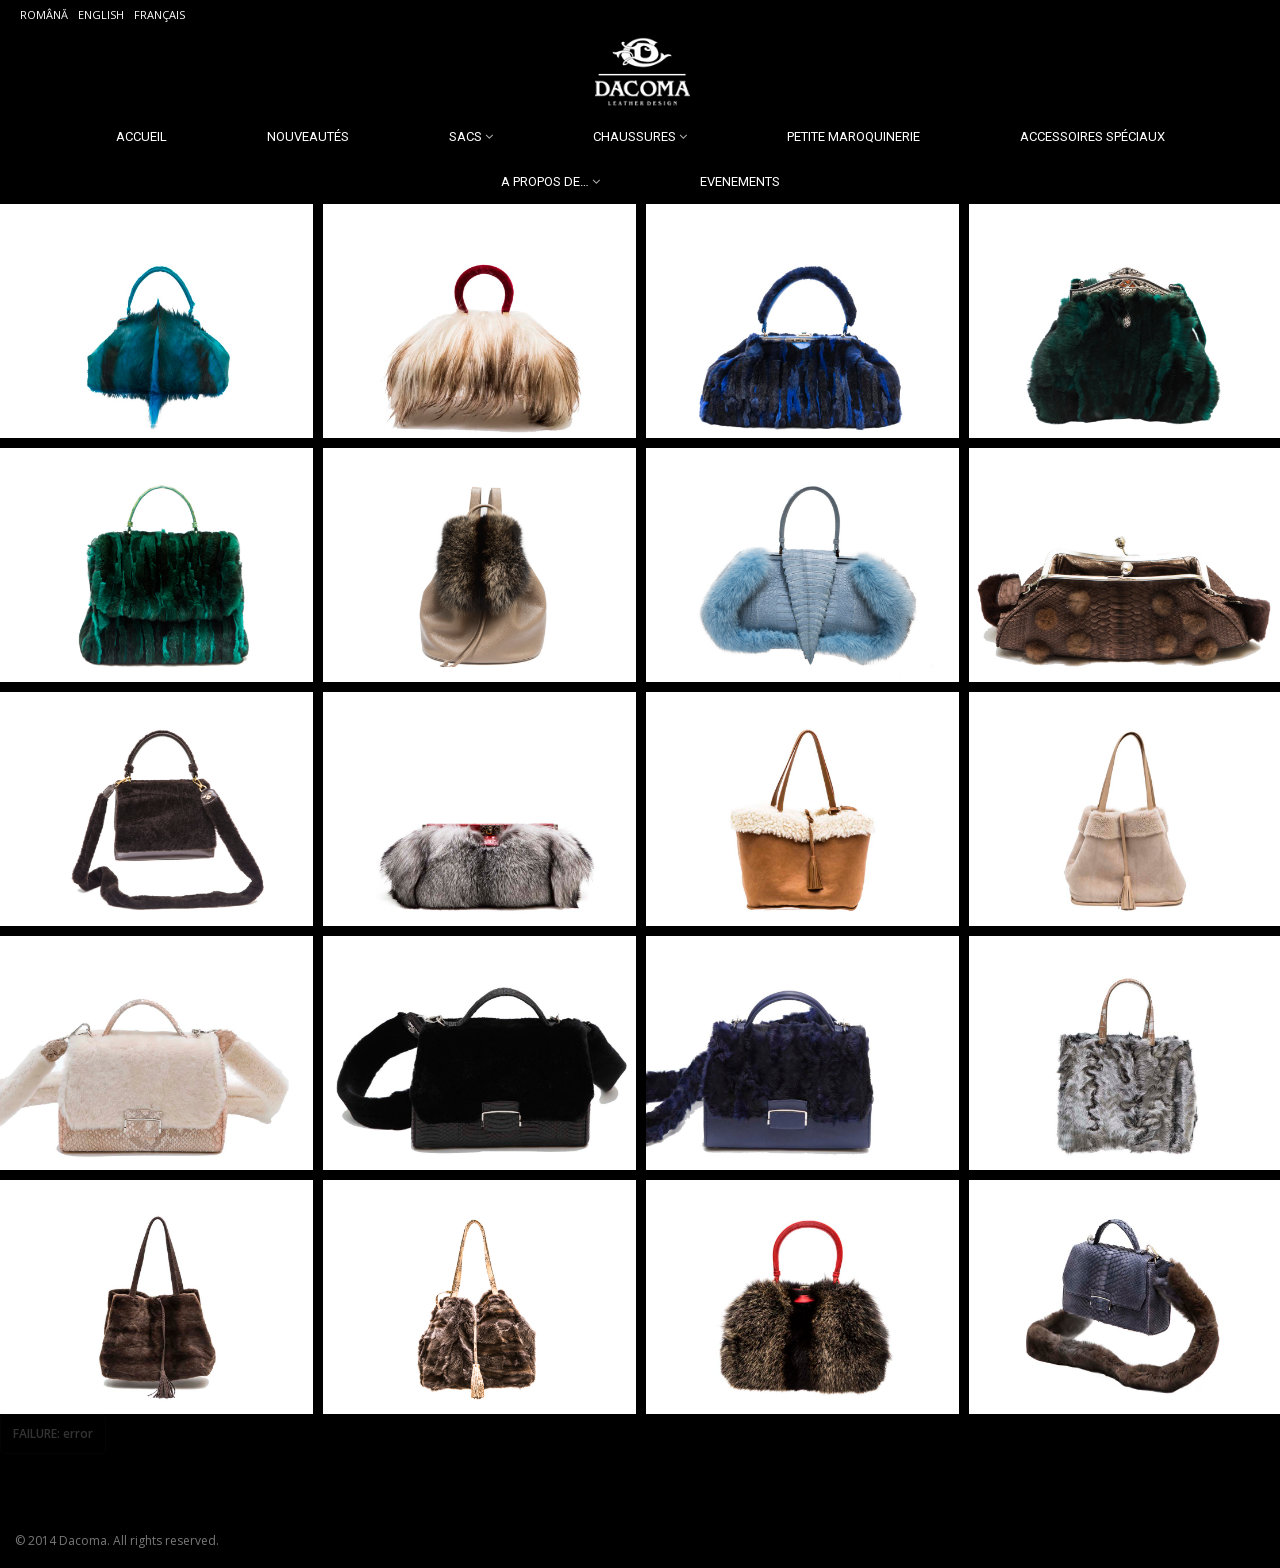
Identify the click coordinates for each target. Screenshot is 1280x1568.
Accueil (141, 136)
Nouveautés (308, 136)
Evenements (740, 181)
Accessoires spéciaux (1092, 136)
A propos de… (545, 181)
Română (44, 14)
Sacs (465, 136)
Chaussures (634, 136)
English (101, 14)
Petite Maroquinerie (853, 136)
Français (159, 14)
